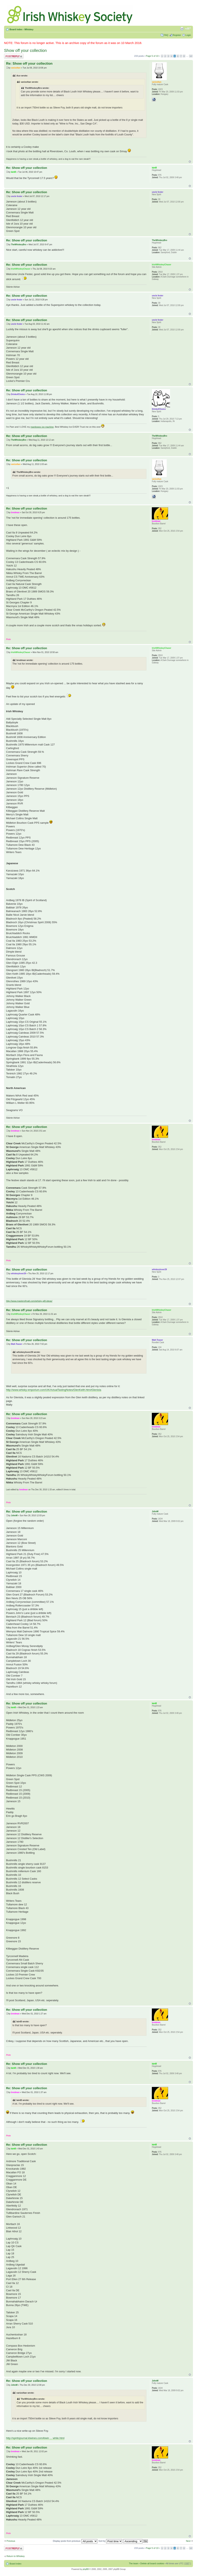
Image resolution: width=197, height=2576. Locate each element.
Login (188, 35)
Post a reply (13, 56)
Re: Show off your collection (29, 63)
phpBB (86, 2569)
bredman (15, 512)
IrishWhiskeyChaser (20, 269)
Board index (16, 29)
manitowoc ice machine (42, 427)
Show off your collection (25, 50)
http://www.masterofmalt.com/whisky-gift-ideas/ (29, 1301)
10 (191, 56)
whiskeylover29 (18, 1273)
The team (133, 2563)
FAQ (166, 35)
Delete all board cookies (152, 2563)
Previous (10, 2541)
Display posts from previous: (75, 2541)
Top (190, 162)
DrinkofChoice (18, 394)
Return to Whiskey (15, 2556)
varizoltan (15, 68)
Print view (182, 28)
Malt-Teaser (16, 1344)
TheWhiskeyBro (18, 244)
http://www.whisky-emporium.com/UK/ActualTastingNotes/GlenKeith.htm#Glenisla (53, 1389)
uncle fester (16, 196)
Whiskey (28, 29)
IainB (13, 172)
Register (177, 35)
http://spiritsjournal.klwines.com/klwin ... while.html (35, 2438)
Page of (152, 56)
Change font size (188, 28)
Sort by (110, 2541)
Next (188, 2541)
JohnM (14, 1515)
